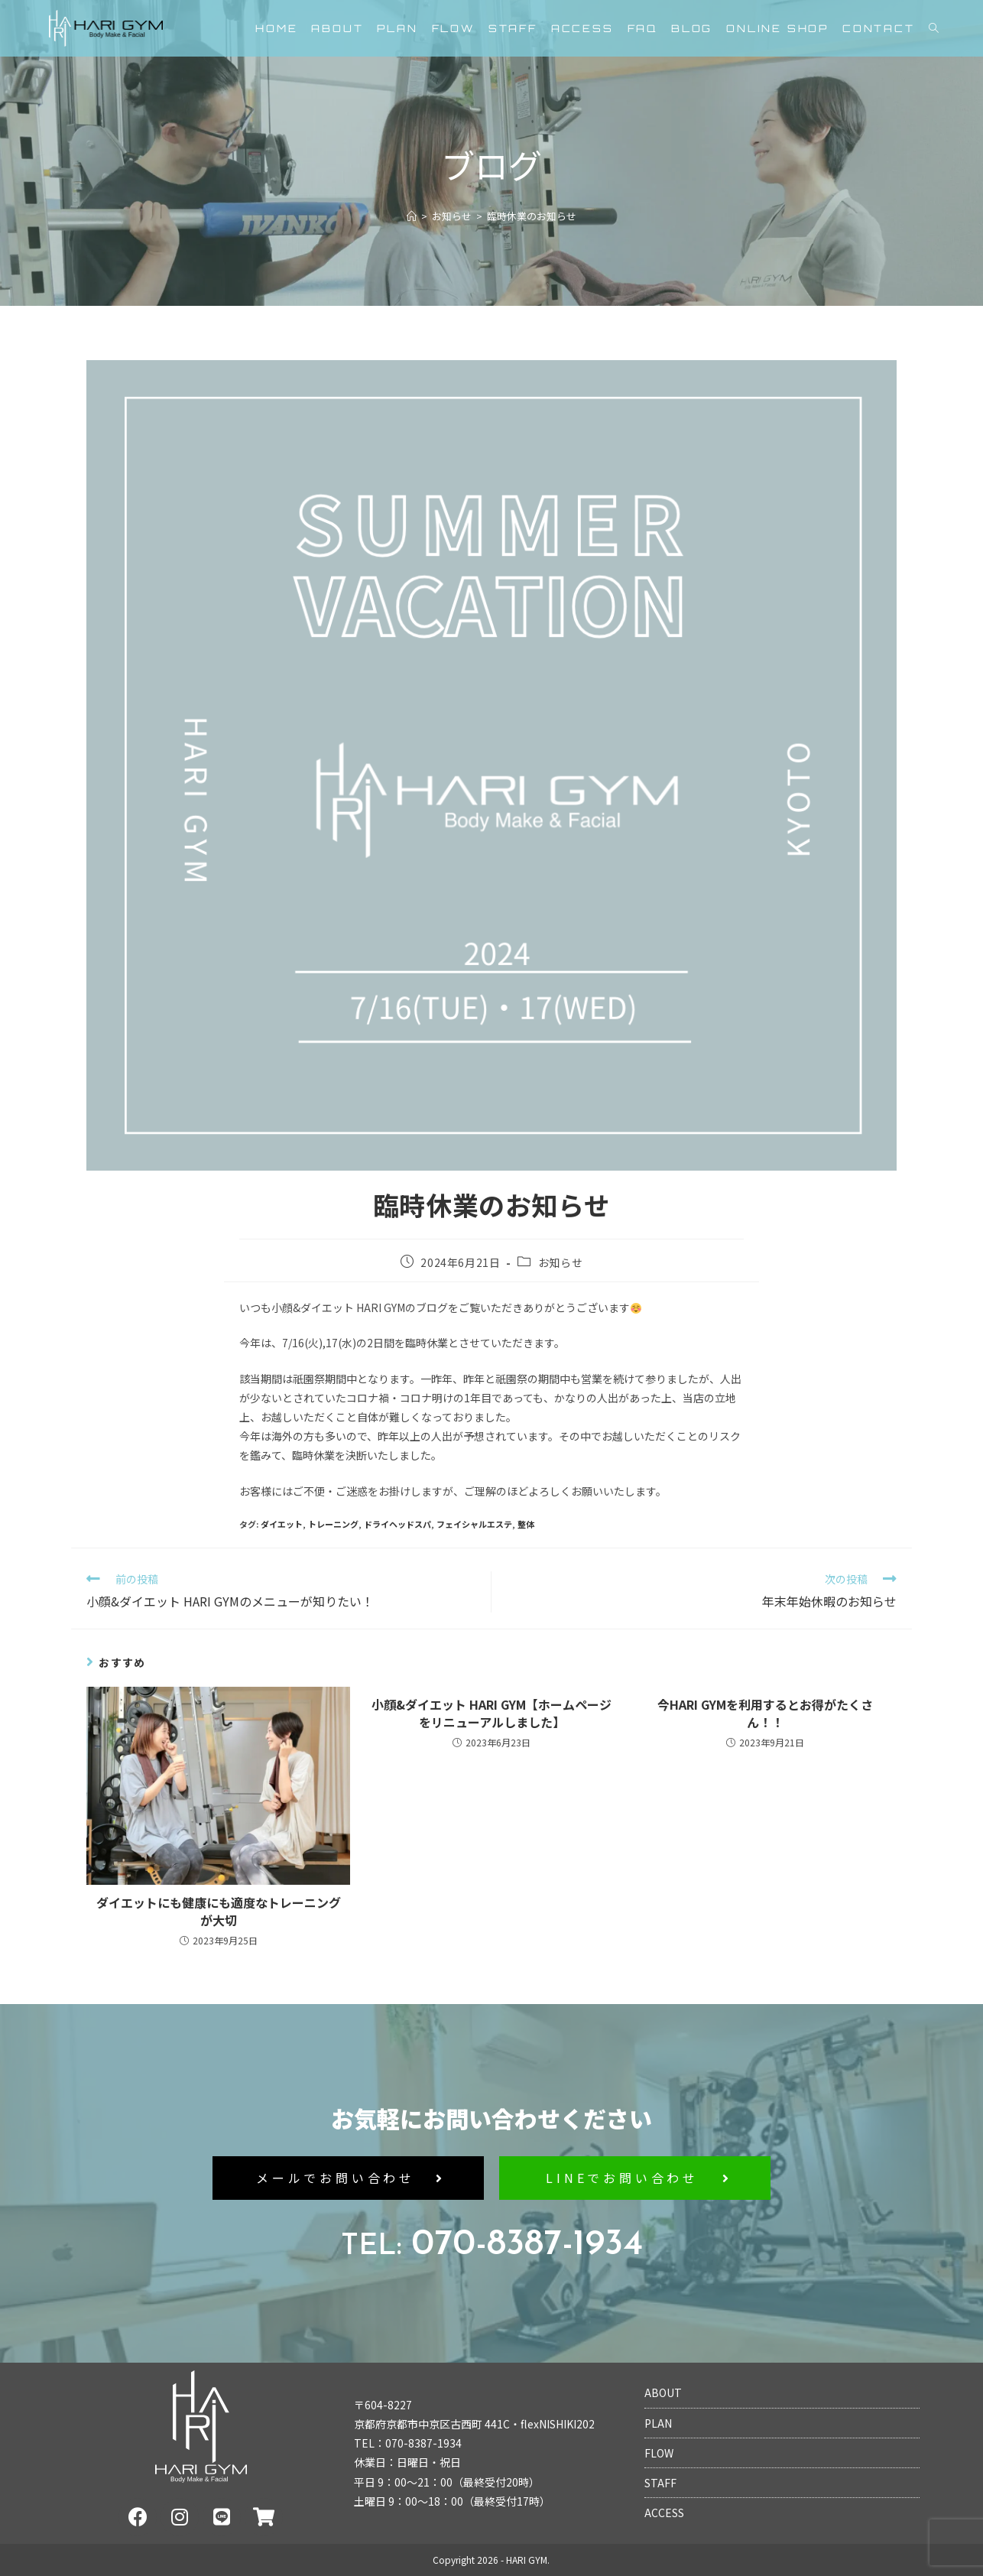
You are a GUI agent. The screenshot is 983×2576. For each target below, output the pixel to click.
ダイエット (282, 1524)
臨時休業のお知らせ (531, 216)
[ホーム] (412, 216)
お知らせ (560, 1262)
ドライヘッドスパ (397, 1524)
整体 (525, 1524)
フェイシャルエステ (474, 1524)
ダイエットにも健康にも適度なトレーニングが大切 (218, 1911)
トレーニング (333, 1524)
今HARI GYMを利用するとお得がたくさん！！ (765, 1713)
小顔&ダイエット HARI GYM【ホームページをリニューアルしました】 (491, 1713)
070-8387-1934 (492, 2245)
